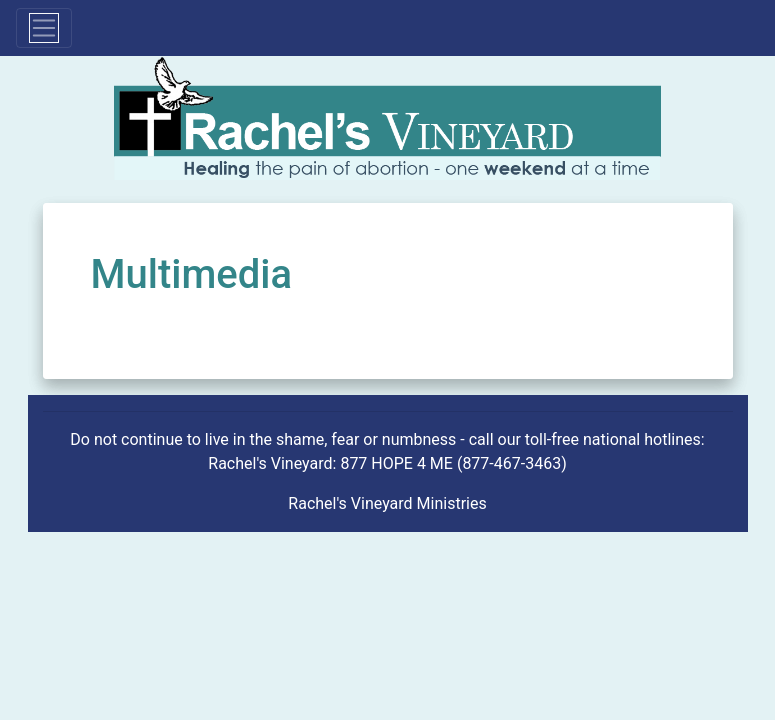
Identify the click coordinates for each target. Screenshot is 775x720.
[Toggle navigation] (44, 28)
